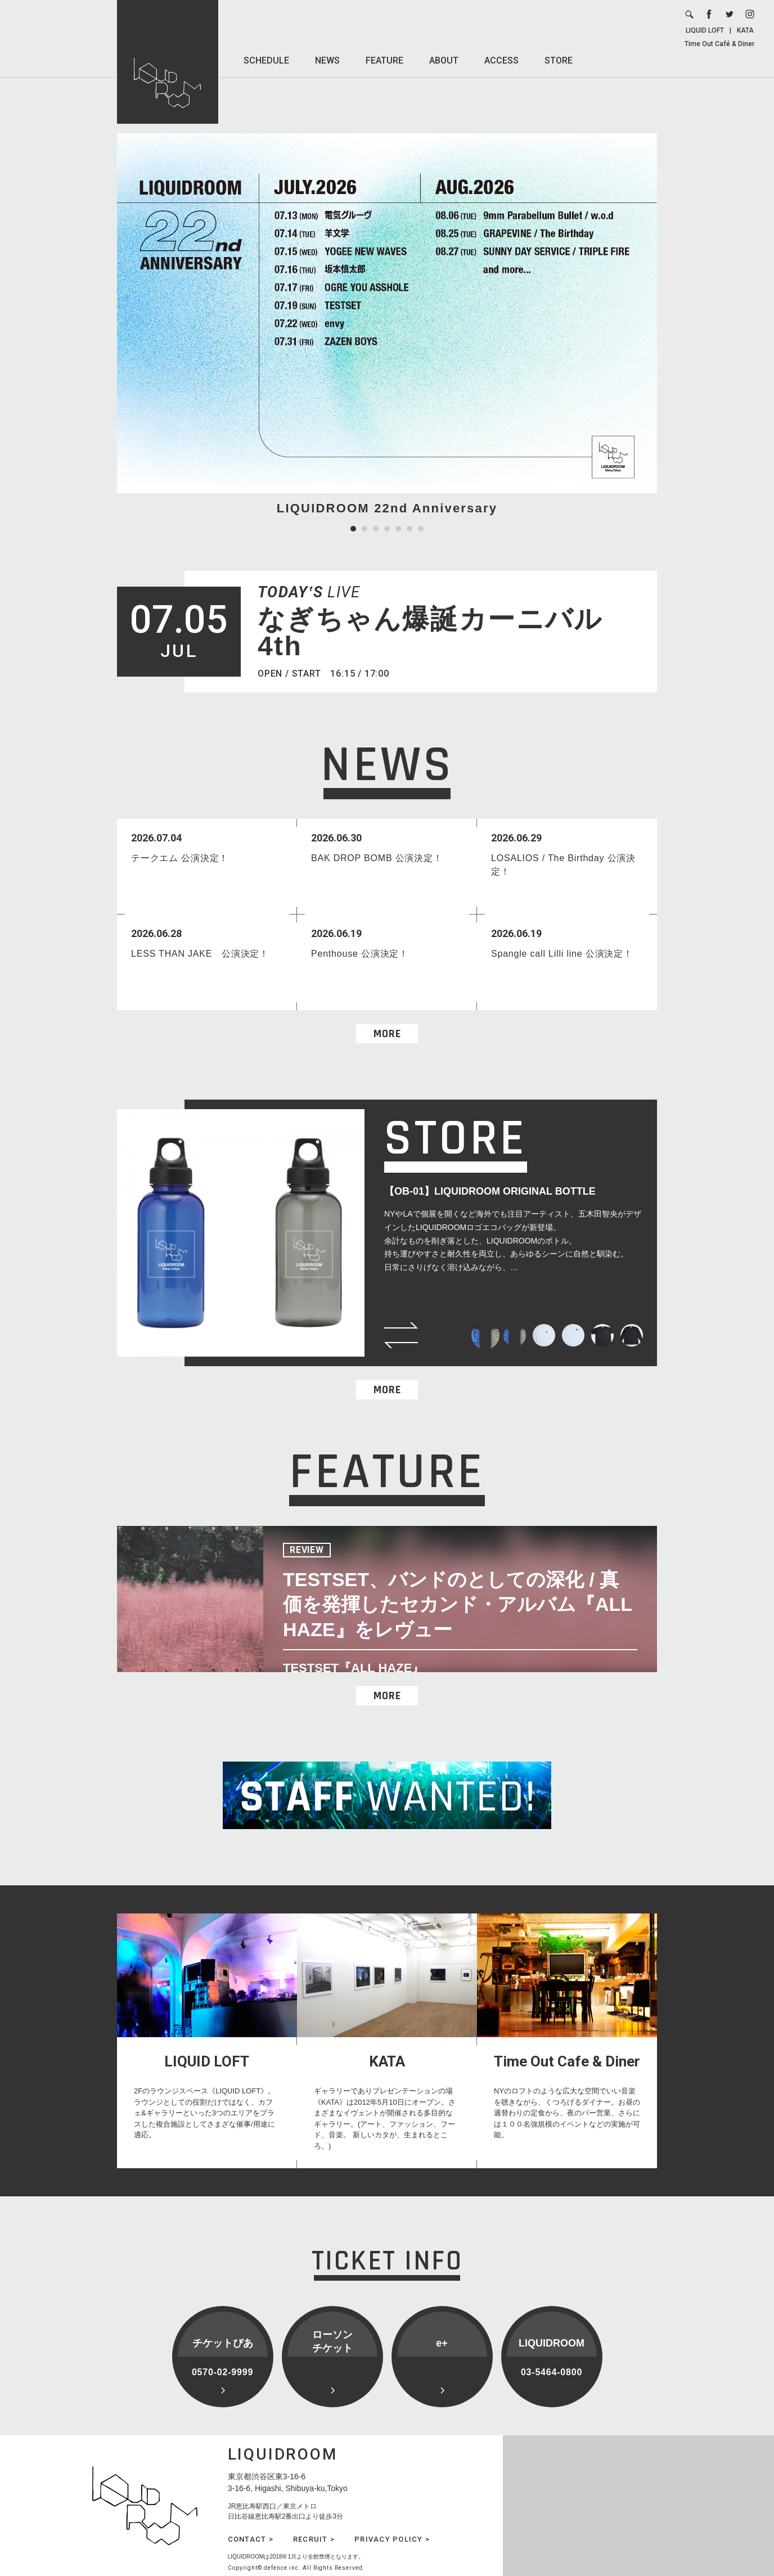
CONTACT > (250, 2539)
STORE (558, 60)
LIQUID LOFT (705, 30)
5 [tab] (398, 529)
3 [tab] (376, 529)
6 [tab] (409, 529)
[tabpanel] (387, 325)
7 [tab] (421, 529)
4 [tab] (387, 529)
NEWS (327, 60)
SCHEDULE (266, 60)
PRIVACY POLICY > (392, 2539)
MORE (387, 1033)
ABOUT (443, 60)
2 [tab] (364, 529)
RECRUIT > (314, 2539)
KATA (745, 30)
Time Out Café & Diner (719, 44)
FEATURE (384, 60)
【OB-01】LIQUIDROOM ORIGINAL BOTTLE (490, 1191)
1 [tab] (353, 529)
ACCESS (501, 60)
